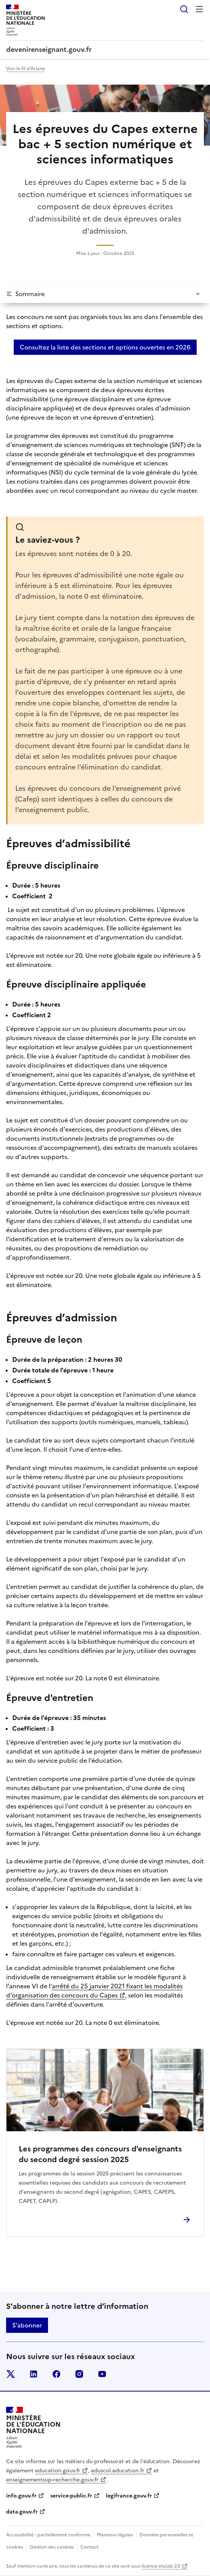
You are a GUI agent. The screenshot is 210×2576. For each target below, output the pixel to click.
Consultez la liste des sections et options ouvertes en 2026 (105, 347)
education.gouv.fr (57, 2471)
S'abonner (27, 2325)
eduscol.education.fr (117, 2471)
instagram (79, 2374)
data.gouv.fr (22, 2512)
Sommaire (30, 293)
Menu (199, 9)
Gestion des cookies (52, 2547)
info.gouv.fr (21, 2496)
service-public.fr (71, 2496)
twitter (10, 2374)
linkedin (33, 2374)
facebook (56, 2374)
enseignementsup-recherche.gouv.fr (52, 2480)
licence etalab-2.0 (161, 2566)
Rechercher (184, 9)
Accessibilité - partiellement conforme (48, 2534)
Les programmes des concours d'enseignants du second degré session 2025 (100, 2154)
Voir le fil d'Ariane (25, 68)
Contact (89, 2547)
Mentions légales (115, 2534)
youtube (102, 2374)
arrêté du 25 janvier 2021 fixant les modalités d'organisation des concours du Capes (94, 1990)
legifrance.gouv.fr (129, 2496)
